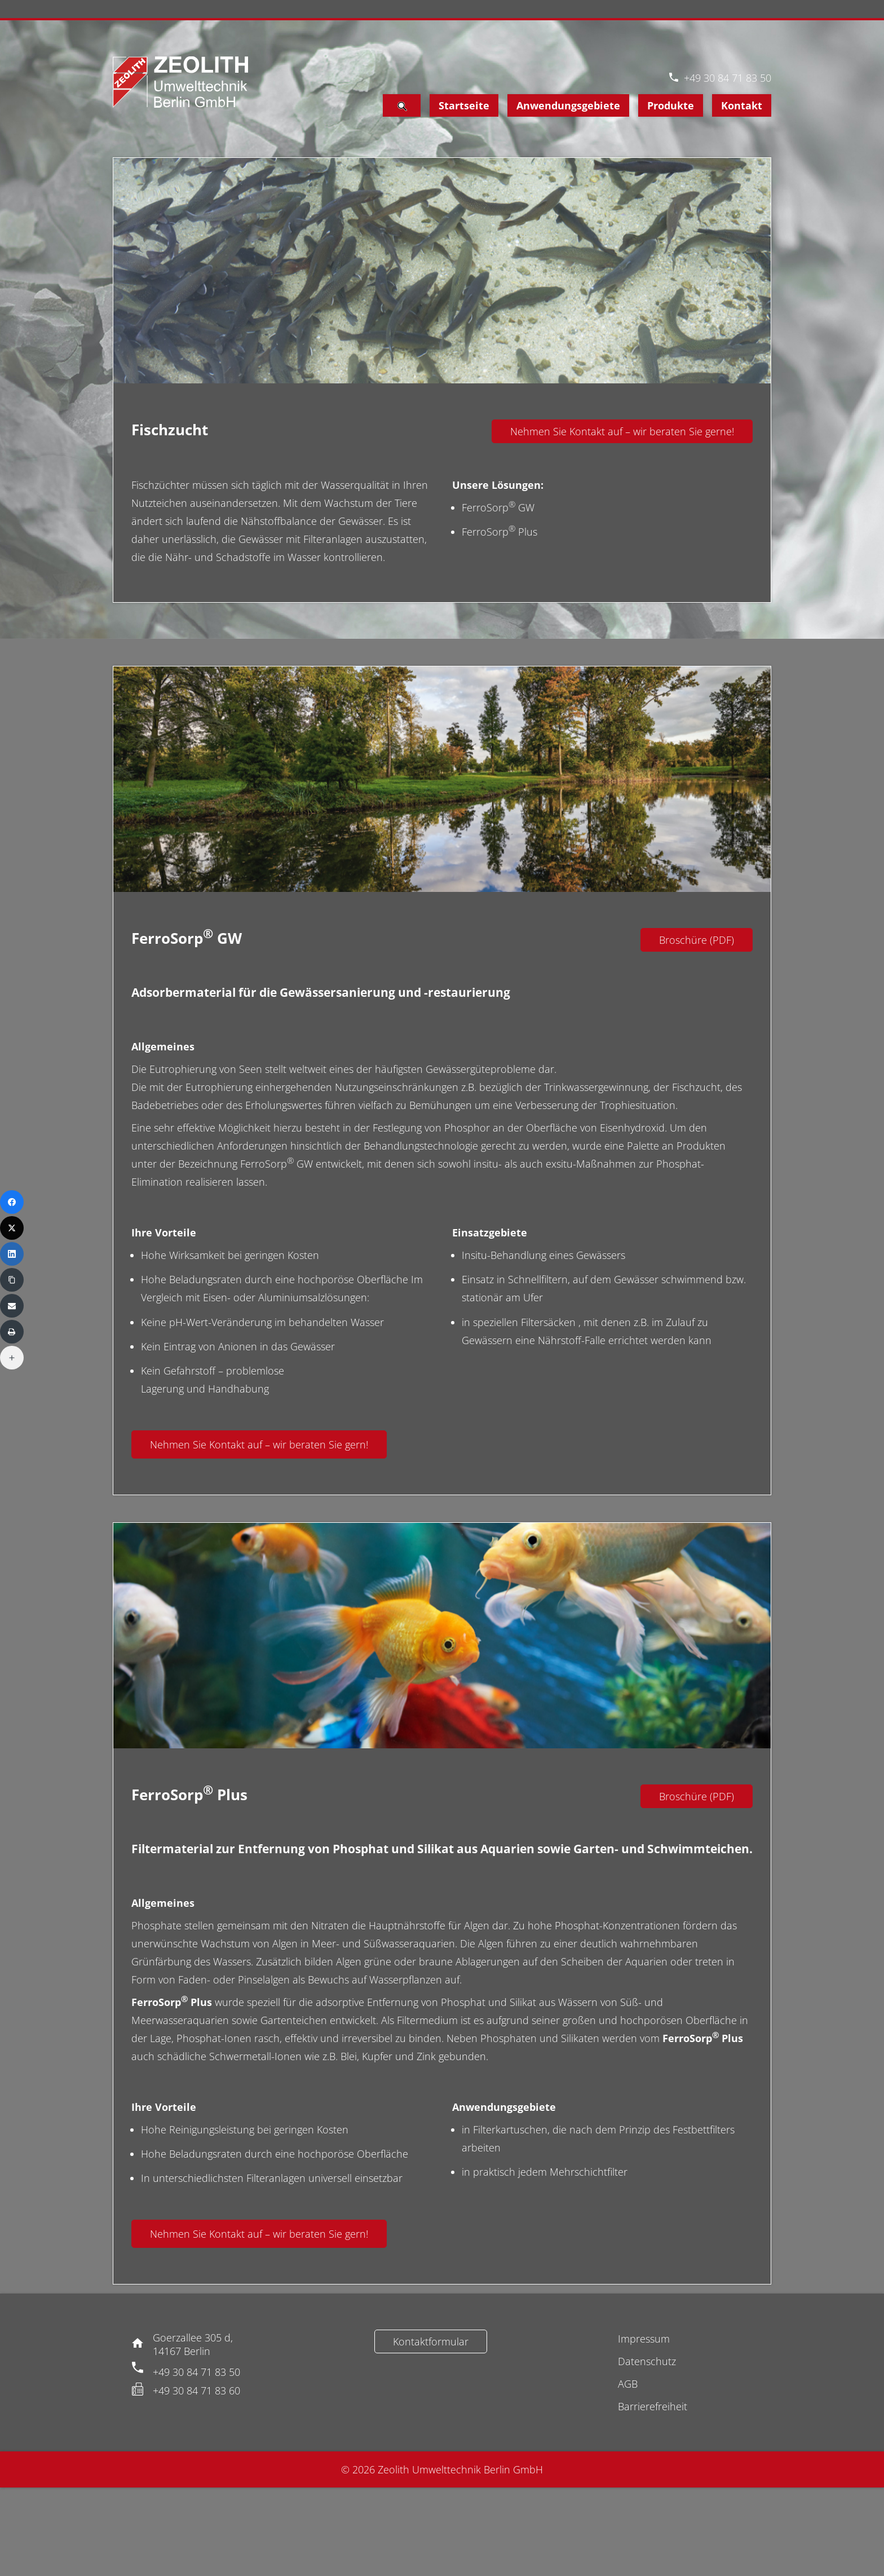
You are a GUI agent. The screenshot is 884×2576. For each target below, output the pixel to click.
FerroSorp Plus (499, 531)
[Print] (12, 1332)
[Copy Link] (12, 1280)
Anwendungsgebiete (568, 105)
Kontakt (741, 105)
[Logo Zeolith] (180, 82)
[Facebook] (12, 1202)
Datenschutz (647, 2361)
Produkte (670, 105)
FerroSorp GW (498, 507)
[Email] (12, 1306)
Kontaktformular (430, 2341)
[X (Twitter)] (12, 1228)
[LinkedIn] (12, 1254)
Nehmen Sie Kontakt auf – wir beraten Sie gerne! (622, 431)
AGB (628, 2384)
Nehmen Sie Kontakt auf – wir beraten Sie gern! (259, 1444)
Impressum (644, 2338)
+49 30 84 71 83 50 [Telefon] (727, 78)
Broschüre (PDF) (696, 940)
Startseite (464, 105)
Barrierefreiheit (652, 2406)
